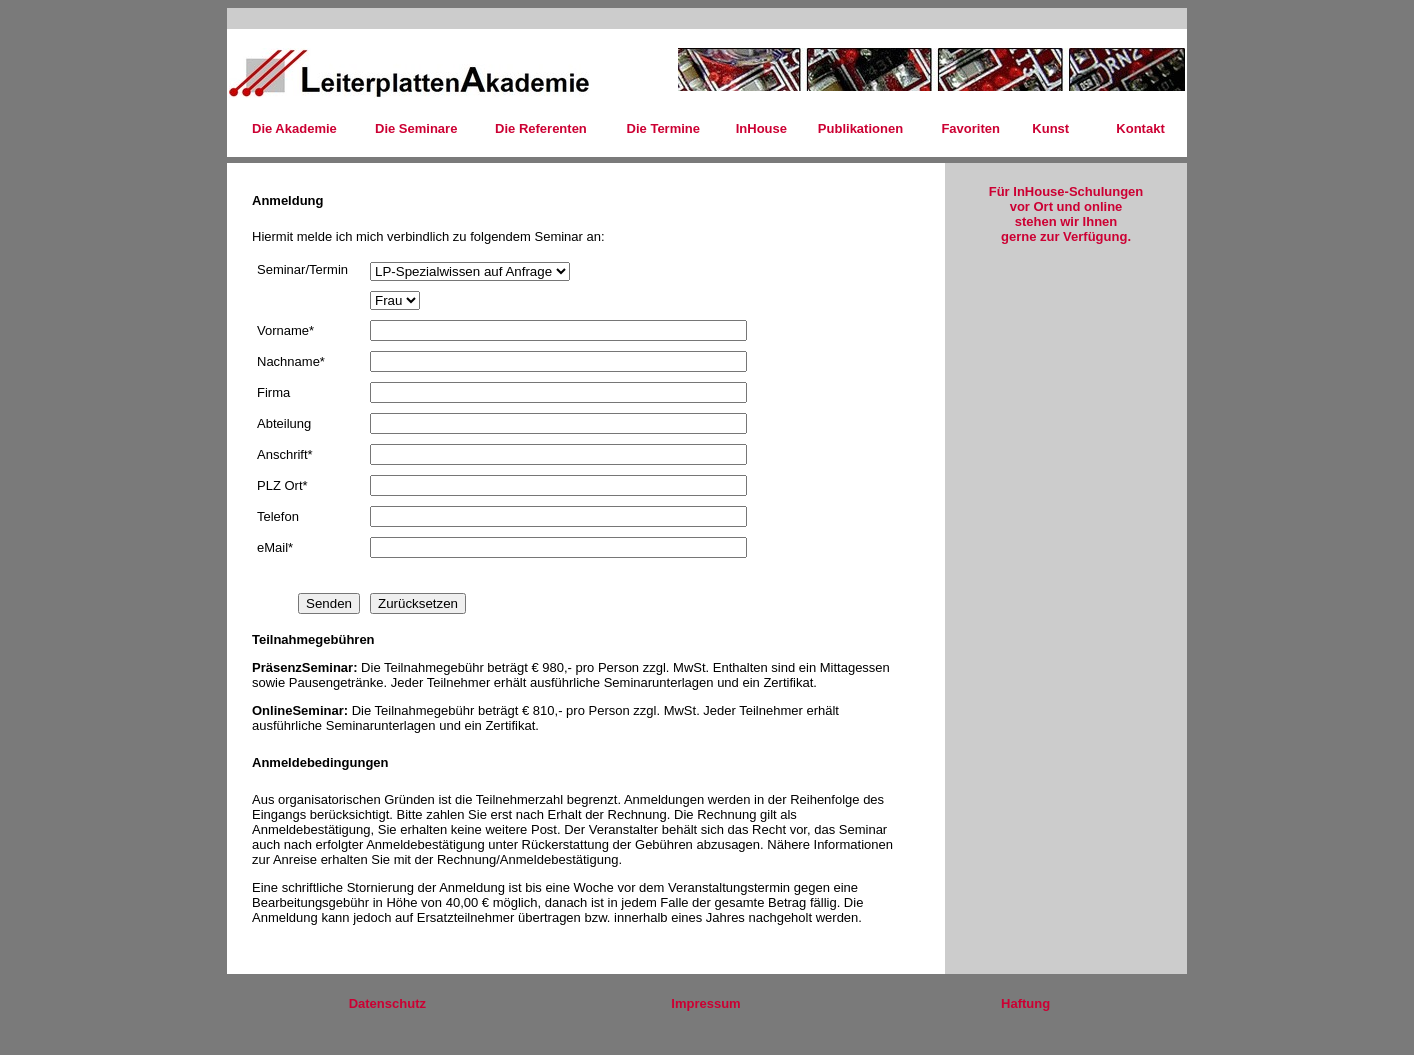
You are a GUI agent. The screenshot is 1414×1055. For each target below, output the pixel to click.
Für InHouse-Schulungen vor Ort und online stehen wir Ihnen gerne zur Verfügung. (1066, 214)
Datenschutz (387, 1003)
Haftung (1025, 1003)
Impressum (705, 1003)
